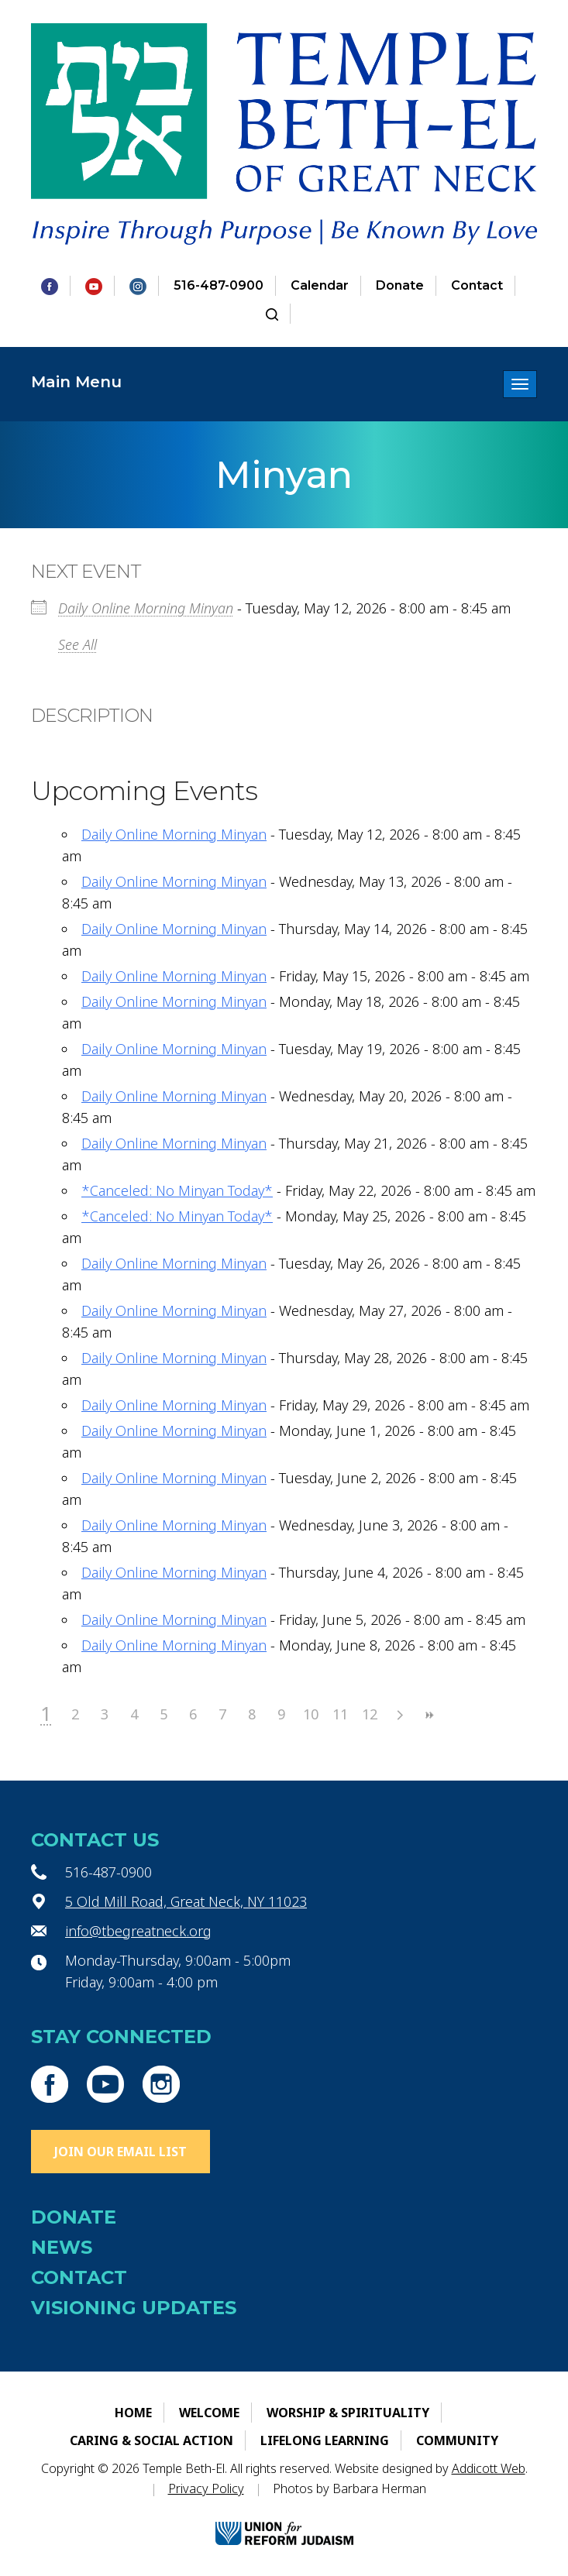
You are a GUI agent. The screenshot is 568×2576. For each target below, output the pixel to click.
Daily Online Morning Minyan (145, 608)
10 (310, 1714)
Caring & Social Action (151, 2440)
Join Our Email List (120, 2151)
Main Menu (76, 382)
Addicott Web (488, 2468)
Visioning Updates (133, 2307)
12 (369, 1714)
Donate (400, 285)
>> (428, 1715)
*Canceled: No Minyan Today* (177, 1190)
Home (133, 2412)
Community (457, 2440)
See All (77, 644)
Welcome (209, 2412)
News (61, 2247)
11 (340, 1714)
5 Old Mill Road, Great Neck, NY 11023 (186, 1901)
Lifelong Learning (324, 2440)
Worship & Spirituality (348, 2412)
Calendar (320, 285)
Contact (477, 285)
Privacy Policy (206, 2488)
